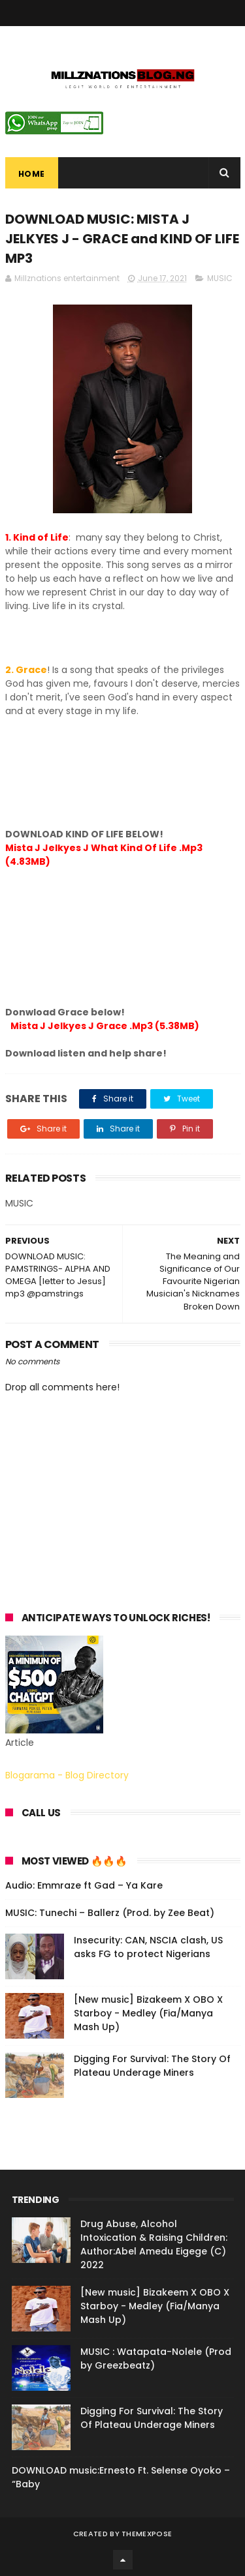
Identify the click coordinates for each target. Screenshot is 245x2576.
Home (31, 173)
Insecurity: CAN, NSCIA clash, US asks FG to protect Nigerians (148, 1947)
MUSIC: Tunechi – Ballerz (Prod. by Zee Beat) (109, 1912)
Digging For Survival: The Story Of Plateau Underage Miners (152, 2065)
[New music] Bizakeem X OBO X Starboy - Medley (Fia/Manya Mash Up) (148, 2013)
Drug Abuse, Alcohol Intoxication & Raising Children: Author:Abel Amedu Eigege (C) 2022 (153, 2244)
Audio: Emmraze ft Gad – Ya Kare (84, 1885)
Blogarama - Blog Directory (67, 1775)
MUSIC (220, 278)
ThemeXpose (147, 2533)
